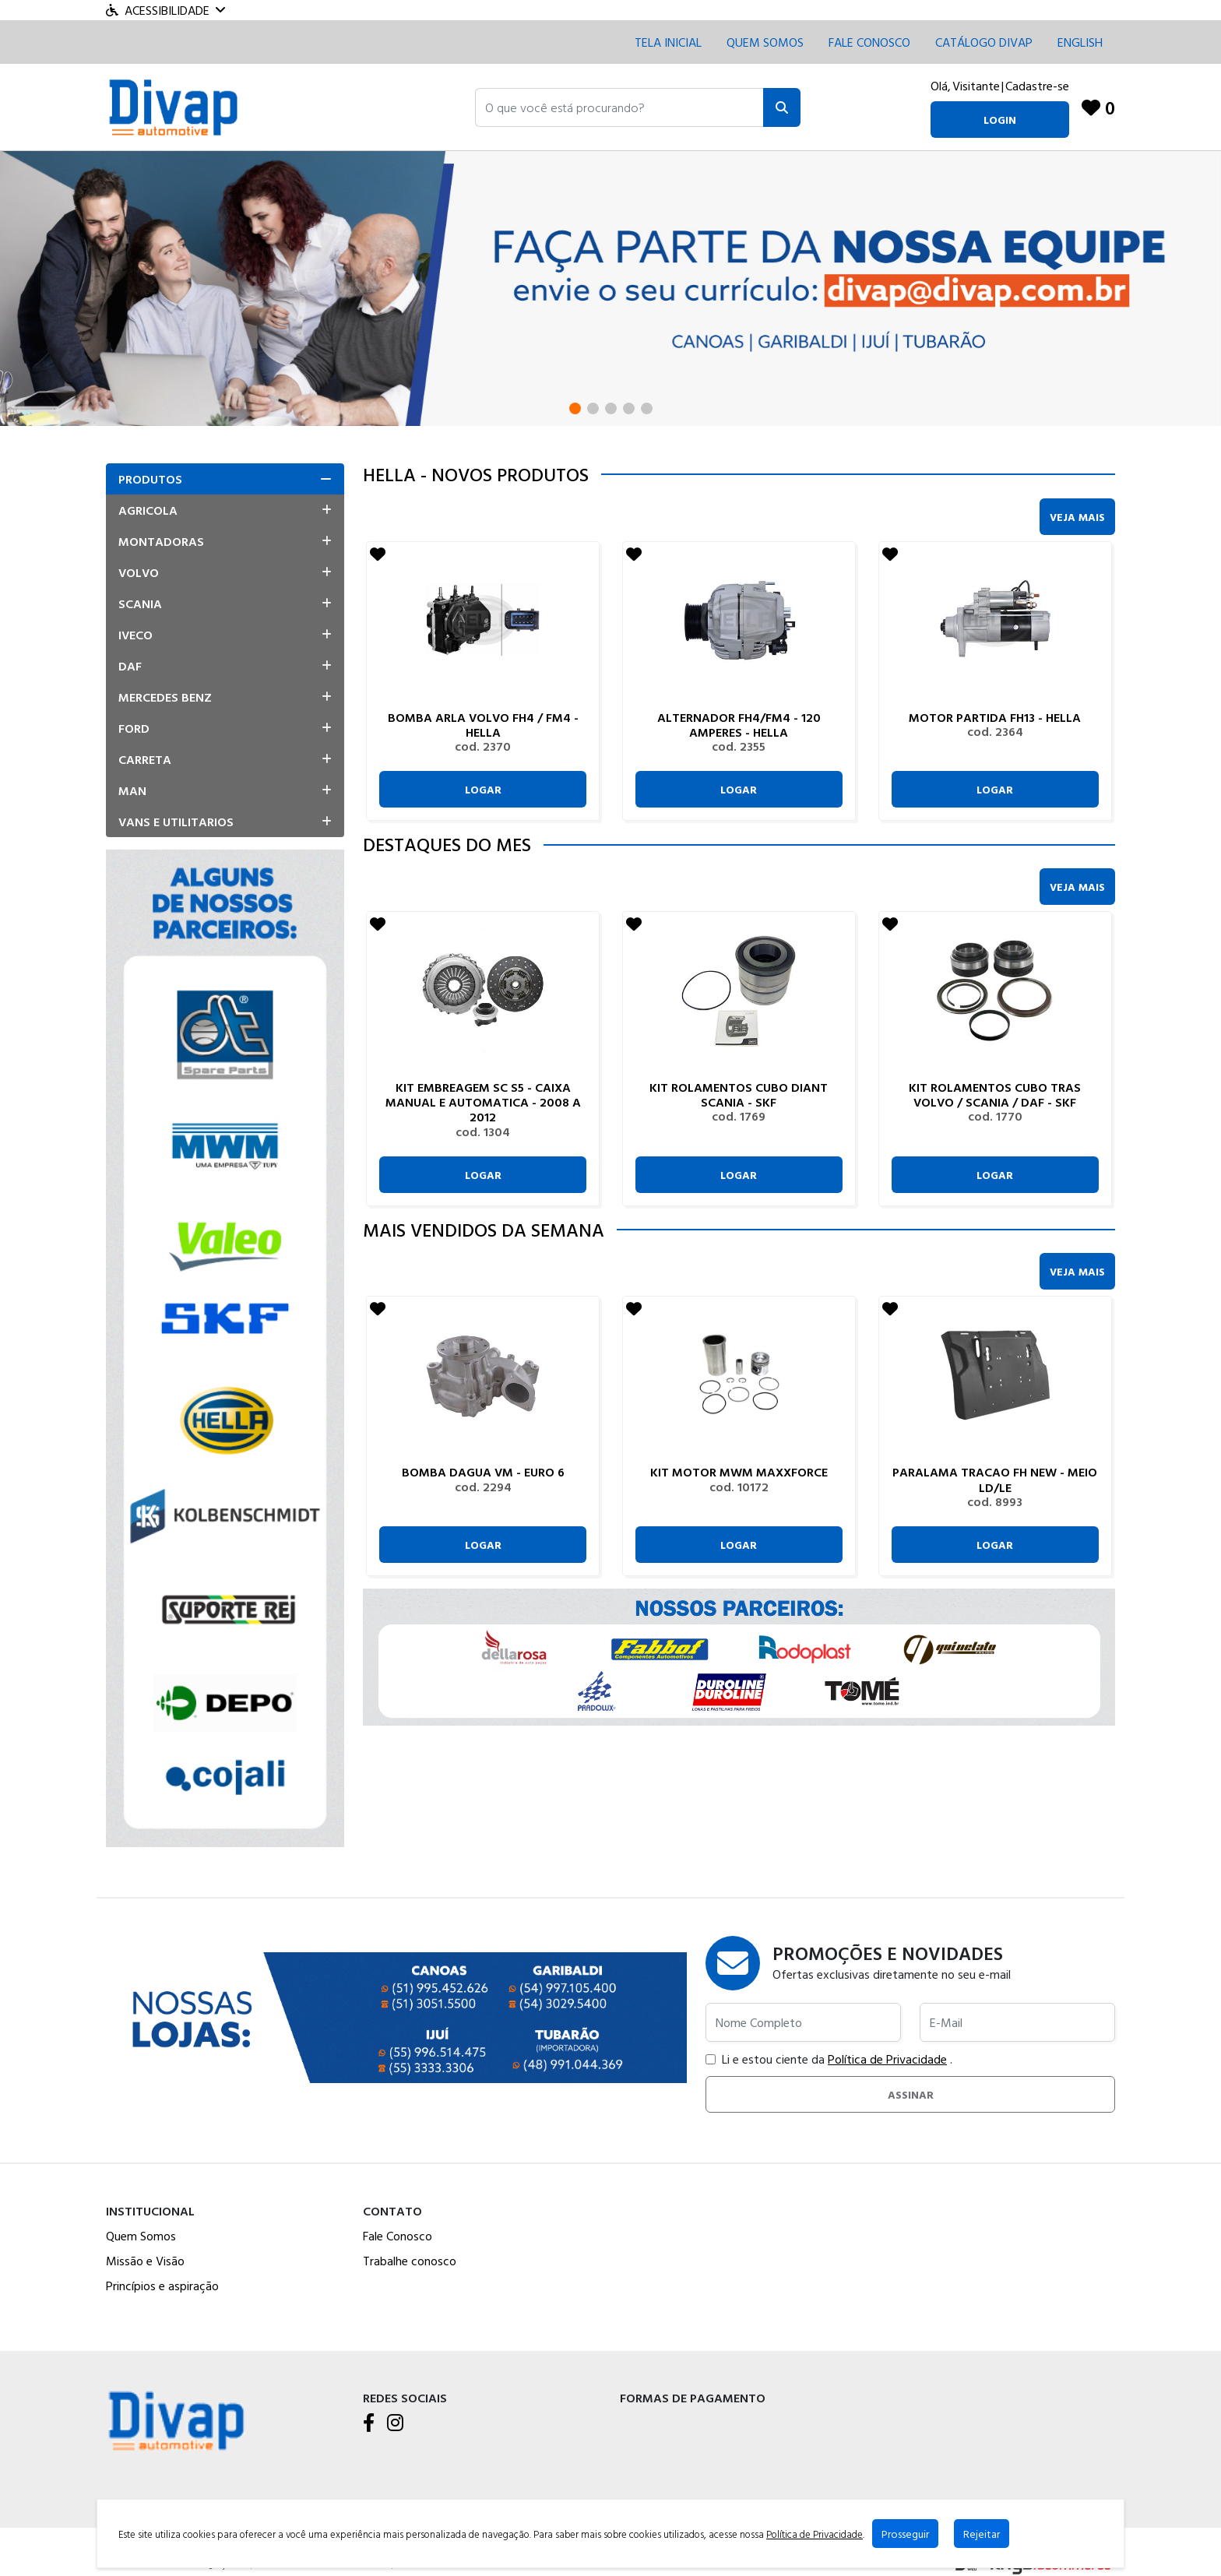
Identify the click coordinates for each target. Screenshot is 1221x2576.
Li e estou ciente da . (829, 2059)
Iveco (135, 634)
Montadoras (161, 541)
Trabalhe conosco (409, 2260)
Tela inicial (668, 42)
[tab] (225, 478)
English (1080, 42)
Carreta (144, 759)
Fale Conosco (397, 2235)
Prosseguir (905, 2533)
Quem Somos (765, 42)
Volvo (138, 572)
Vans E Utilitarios (176, 821)
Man (132, 790)
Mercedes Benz (165, 697)
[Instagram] (395, 2423)
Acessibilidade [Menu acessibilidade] (165, 10)
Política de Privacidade (887, 2059)
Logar (483, 789)
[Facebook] (369, 2423)
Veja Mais (1077, 517)
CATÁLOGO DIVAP (984, 42)
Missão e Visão (145, 2260)
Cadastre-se (1037, 85)
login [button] (999, 119)
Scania (140, 603)
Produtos (150, 479)
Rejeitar (981, 2533)
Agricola (148, 510)
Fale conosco (869, 42)
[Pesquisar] (782, 107)
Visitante (976, 85)
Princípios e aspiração (162, 2285)
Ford (134, 728)
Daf (130, 665)
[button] (619, 107)
